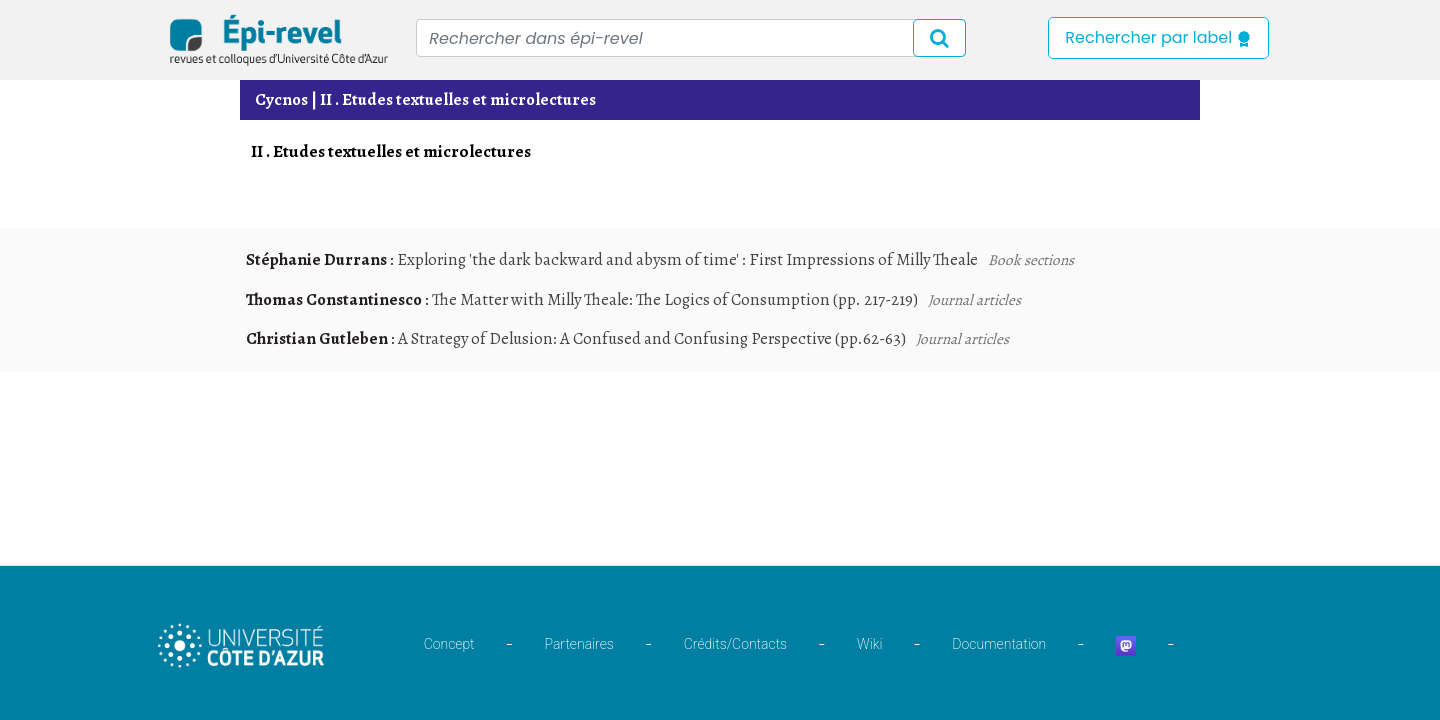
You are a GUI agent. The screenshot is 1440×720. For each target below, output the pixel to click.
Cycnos (281, 99)
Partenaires (579, 644)
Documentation (999, 644)
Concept (449, 644)
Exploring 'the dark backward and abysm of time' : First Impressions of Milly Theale (687, 259)
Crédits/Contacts (735, 644)
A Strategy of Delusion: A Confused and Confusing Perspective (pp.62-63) (652, 338)
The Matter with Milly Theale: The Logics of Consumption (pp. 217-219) (675, 299)
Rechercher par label (1158, 37)
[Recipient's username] (691, 38)
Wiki (869, 644)
